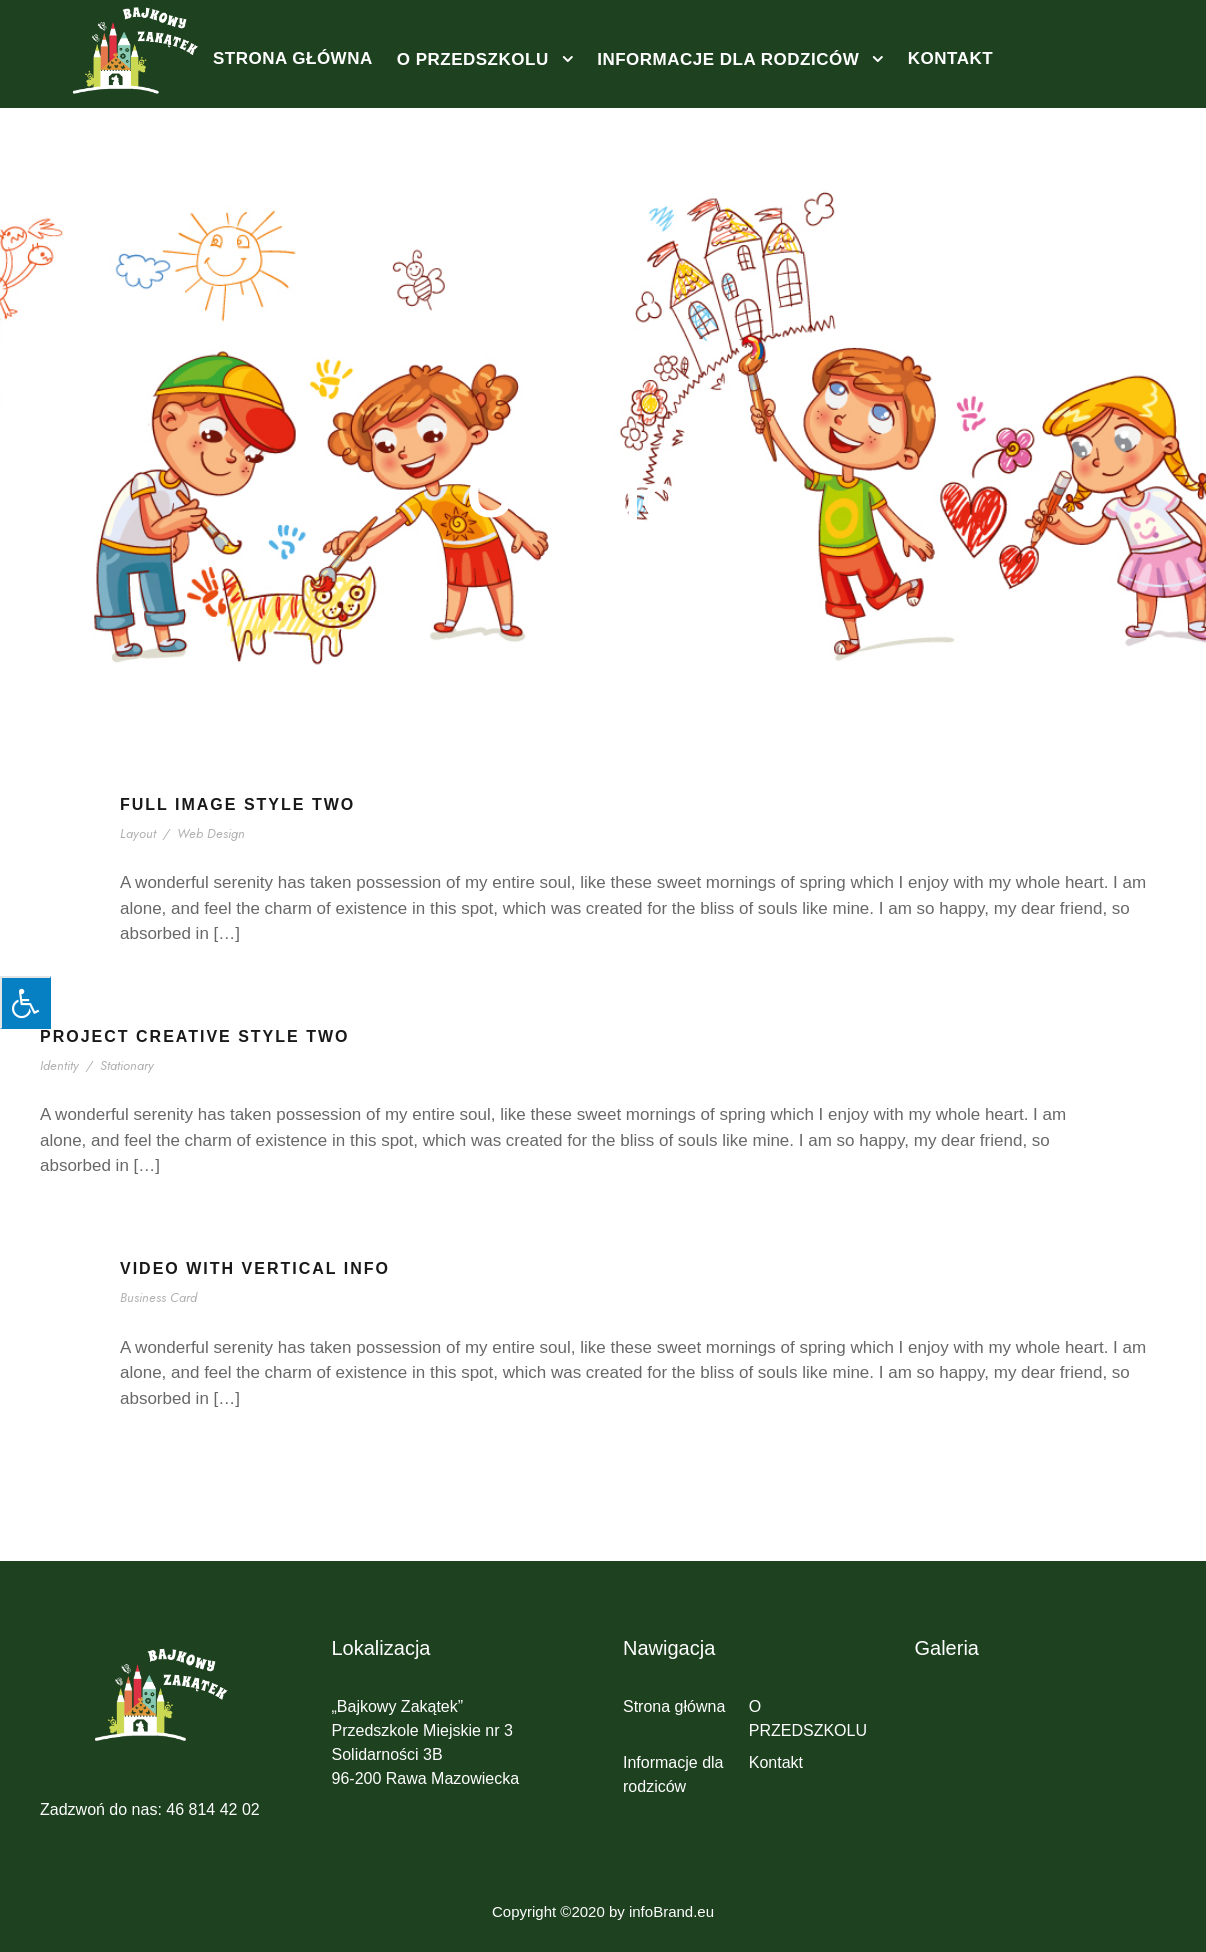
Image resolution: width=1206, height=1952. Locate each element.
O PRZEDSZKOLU (473, 59)
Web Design (211, 833)
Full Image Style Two (237, 804)
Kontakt (950, 59)
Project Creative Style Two (195, 1036)
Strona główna (293, 59)
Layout (139, 833)
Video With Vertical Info (255, 1268)
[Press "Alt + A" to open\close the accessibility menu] (25, 1002)
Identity (61, 1065)
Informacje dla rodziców (728, 59)
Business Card (162, 1297)
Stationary (128, 1065)
